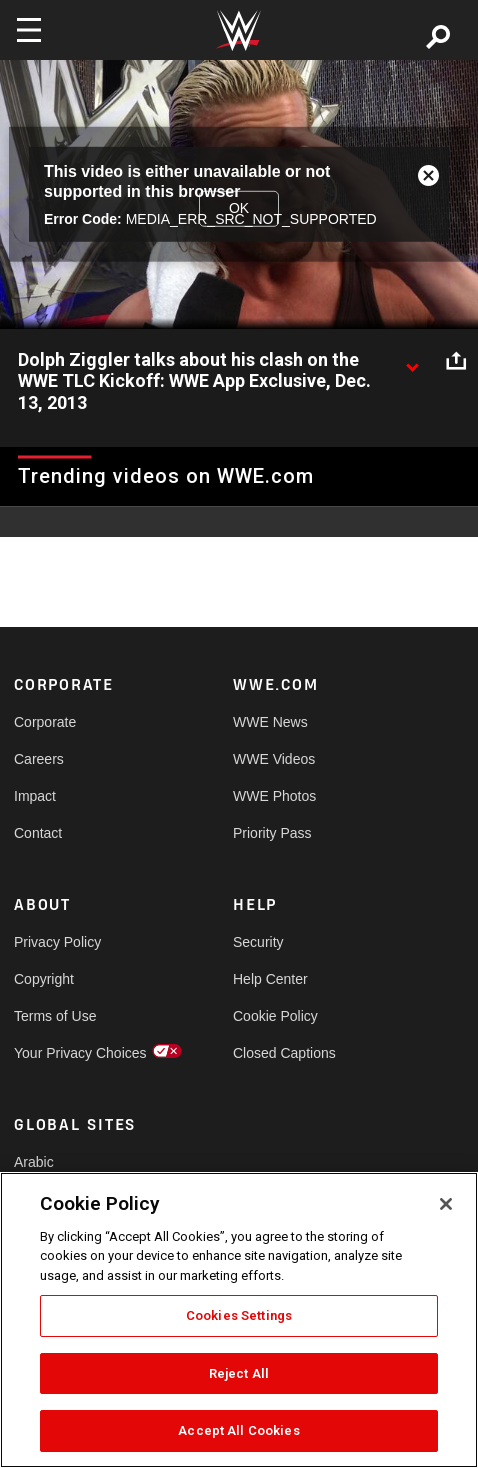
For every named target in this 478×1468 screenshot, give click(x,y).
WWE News (270, 722)
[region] (239, 1320)
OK (239, 208)
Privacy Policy (57, 942)
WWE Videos (274, 759)
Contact (38, 833)
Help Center (270, 979)
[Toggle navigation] (29, 30)
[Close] (446, 1204)
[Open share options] (456, 361)
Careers (39, 759)
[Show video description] (412, 361)
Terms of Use (55, 1016)
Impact (35, 796)
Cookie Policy (275, 1016)
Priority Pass (272, 833)
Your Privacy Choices (69, 1053)
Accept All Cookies (238, 1430)
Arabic (34, 1162)
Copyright (44, 979)
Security (258, 942)
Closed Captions (284, 1053)
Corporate (45, 722)
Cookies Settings (239, 1315)
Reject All (239, 1373)
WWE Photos (274, 796)
